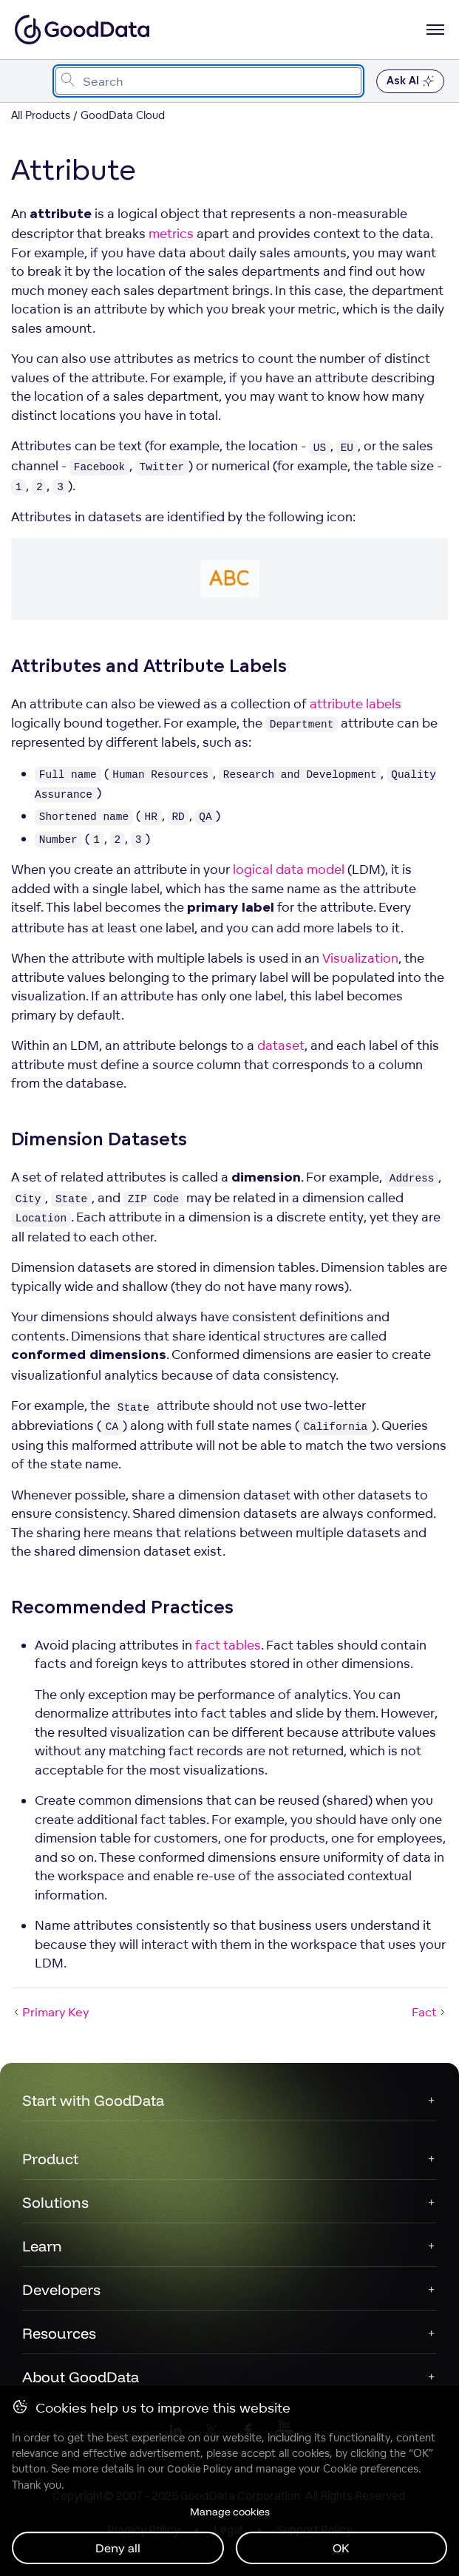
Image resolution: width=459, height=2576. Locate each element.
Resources (59, 2333)
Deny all (117, 2548)
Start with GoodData (93, 2100)
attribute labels (355, 703)
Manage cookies (230, 2511)
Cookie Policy (199, 2468)
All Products (40, 115)
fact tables (228, 1645)
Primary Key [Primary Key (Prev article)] (50, 2011)
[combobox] (208, 81)
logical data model (288, 869)
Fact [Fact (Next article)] (430, 2011)
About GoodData (80, 2376)
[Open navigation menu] (435, 29)
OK (341, 2548)
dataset (281, 1045)
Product (50, 2158)
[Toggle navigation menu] (27, 81)
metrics (171, 233)
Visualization (360, 958)
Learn (42, 2246)
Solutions (55, 2202)
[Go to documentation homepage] (82, 29)
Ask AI (410, 81)
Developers (61, 2289)
